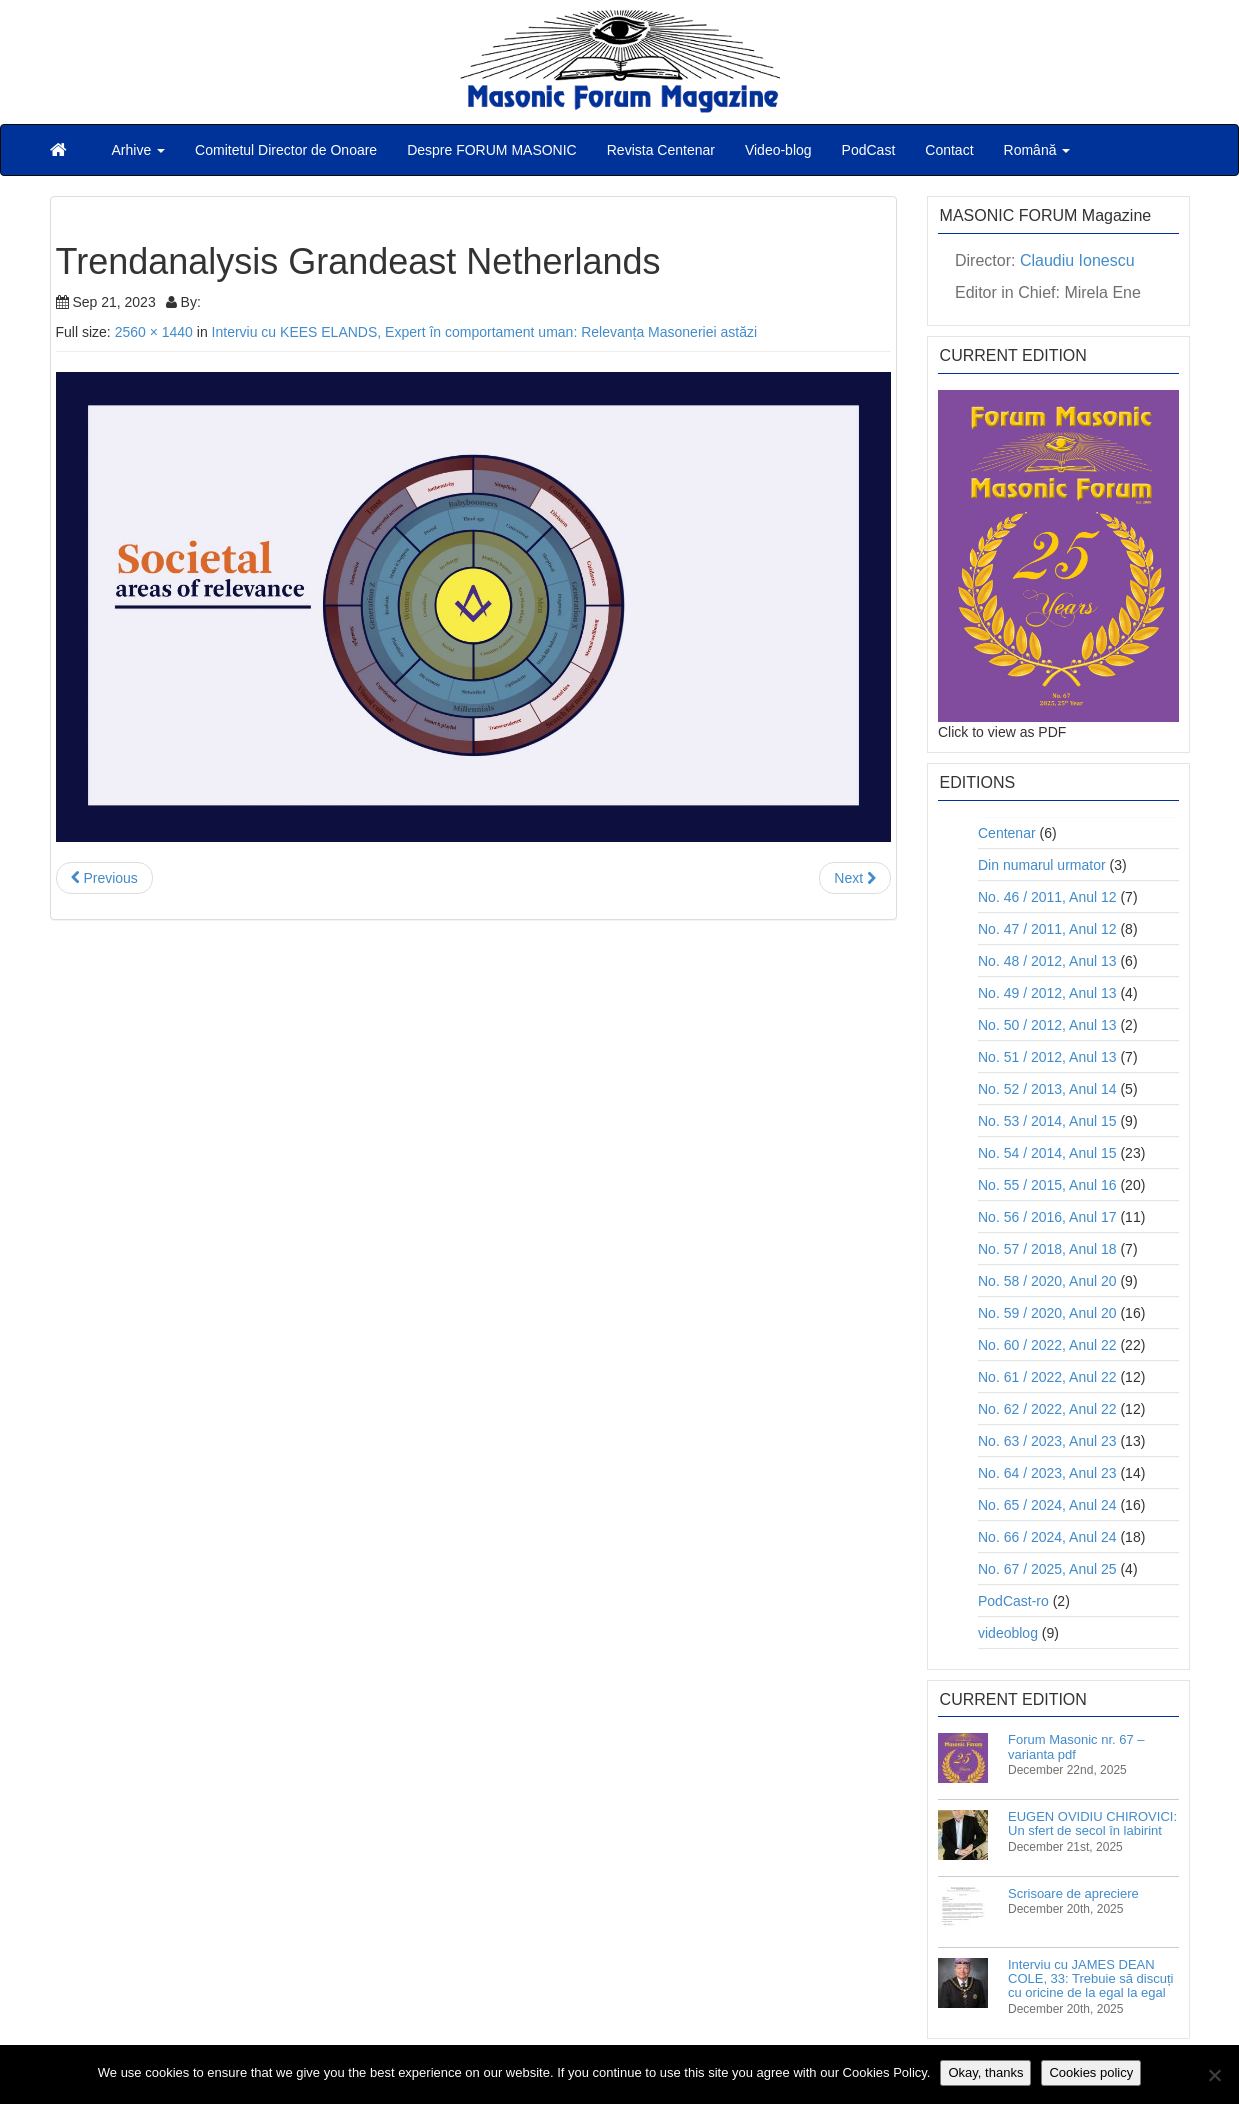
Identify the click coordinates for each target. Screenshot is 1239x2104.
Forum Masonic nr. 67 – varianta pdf (1076, 1746)
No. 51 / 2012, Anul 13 (1047, 1057)
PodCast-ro (1013, 1601)
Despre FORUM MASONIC (492, 150)
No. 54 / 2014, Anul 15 (1047, 1153)
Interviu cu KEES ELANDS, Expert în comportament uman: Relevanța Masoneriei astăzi (484, 332)
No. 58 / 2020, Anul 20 (1047, 1281)
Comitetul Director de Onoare (286, 150)
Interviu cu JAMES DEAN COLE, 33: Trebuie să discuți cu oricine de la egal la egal (1090, 1979)
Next (855, 878)
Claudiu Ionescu (1077, 260)
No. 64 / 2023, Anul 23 (1047, 1473)
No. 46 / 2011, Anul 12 (1047, 897)
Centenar (1007, 833)
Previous (104, 878)
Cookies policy (1091, 2072)
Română (1037, 150)
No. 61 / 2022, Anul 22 (1047, 1377)
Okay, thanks (985, 2072)
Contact (949, 150)
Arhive (139, 150)
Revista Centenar (661, 150)
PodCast (869, 150)
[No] (1214, 2075)
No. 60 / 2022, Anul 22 (1047, 1345)
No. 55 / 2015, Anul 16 (1047, 1185)
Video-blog (778, 150)
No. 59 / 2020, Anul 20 (1047, 1313)
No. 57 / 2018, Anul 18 (1047, 1249)
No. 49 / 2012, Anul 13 (1047, 993)
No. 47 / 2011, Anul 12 (1047, 929)
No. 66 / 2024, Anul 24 (1047, 1537)
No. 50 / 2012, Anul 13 (1047, 1025)
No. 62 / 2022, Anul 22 (1047, 1409)
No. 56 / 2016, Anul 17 (1047, 1217)
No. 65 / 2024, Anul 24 (1047, 1505)
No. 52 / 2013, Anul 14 (1047, 1089)
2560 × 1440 (154, 332)
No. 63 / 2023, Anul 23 (1047, 1441)
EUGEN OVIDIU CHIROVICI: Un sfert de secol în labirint (1092, 1823)
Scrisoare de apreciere (1073, 1893)
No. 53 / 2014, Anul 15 (1047, 1121)
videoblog (1008, 1633)
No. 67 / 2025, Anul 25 (1047, 1569)
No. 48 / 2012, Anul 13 (1047, 961)
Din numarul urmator (1042, 865)
